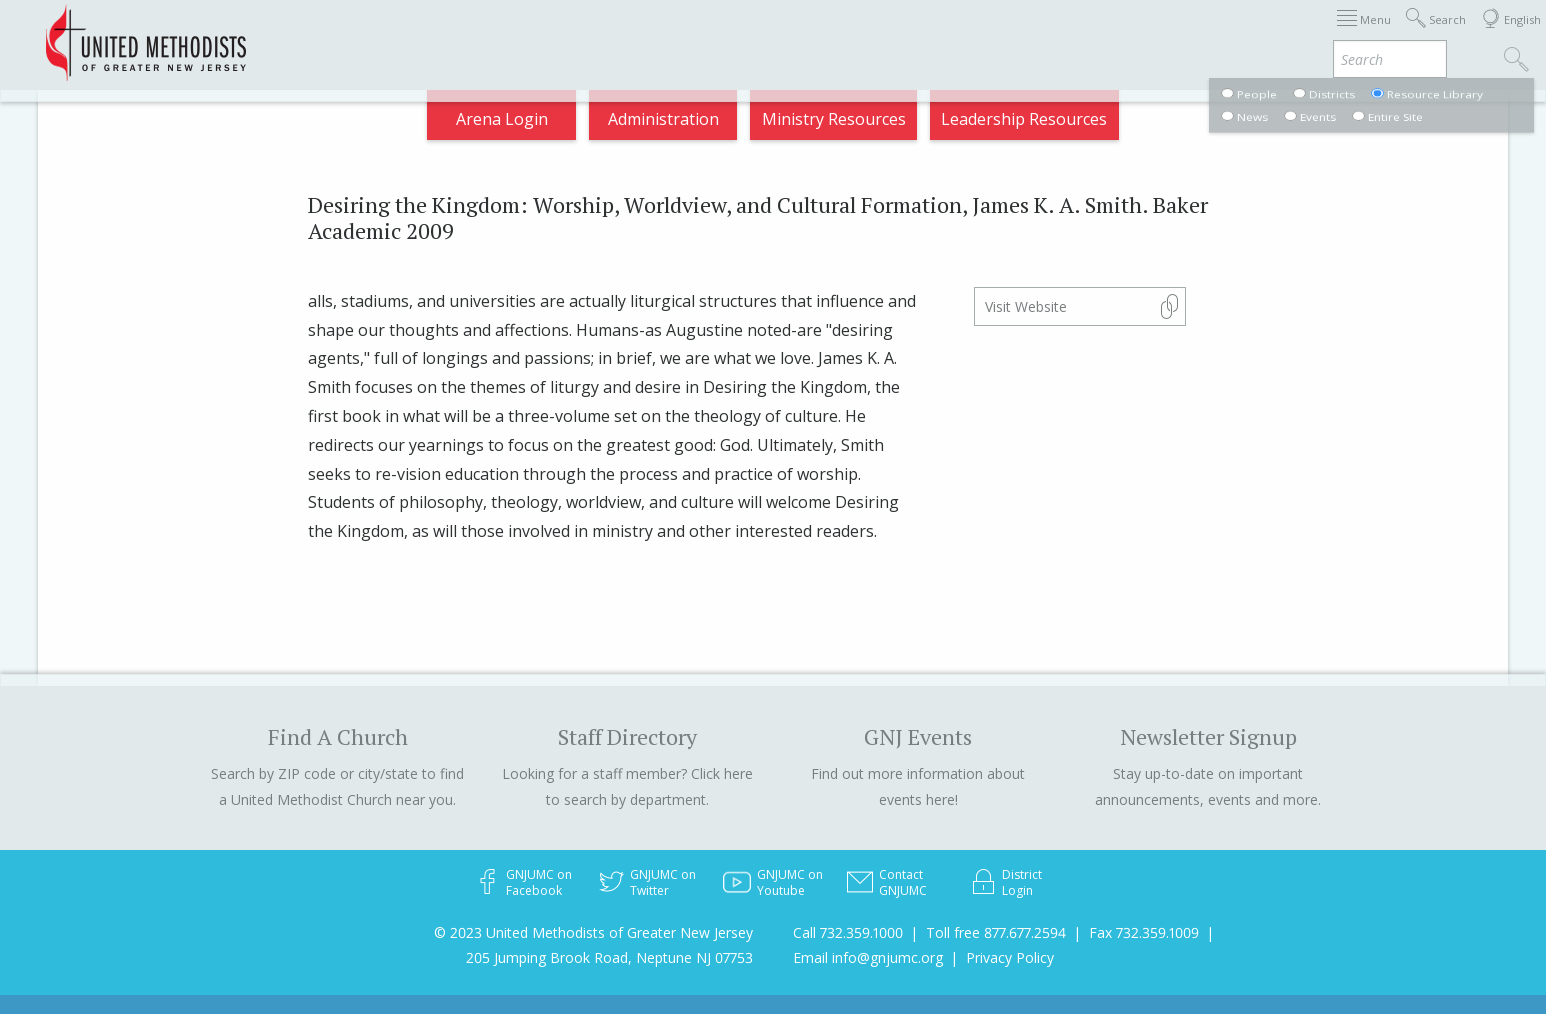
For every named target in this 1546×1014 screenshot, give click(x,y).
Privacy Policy (1010, 957)
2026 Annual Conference (498, 34)
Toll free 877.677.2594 (996, 932)
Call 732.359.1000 (848, 932)
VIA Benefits (1257, 34)
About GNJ (926, 34)
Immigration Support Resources (738, 34)
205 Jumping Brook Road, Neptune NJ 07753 (609, 957)
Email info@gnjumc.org (868, 957)
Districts (1025, 34)
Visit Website (1026, 306)
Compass (1365, 34)
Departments (1134, 34)
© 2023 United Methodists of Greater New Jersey (593, 932)
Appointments (324, 34)
